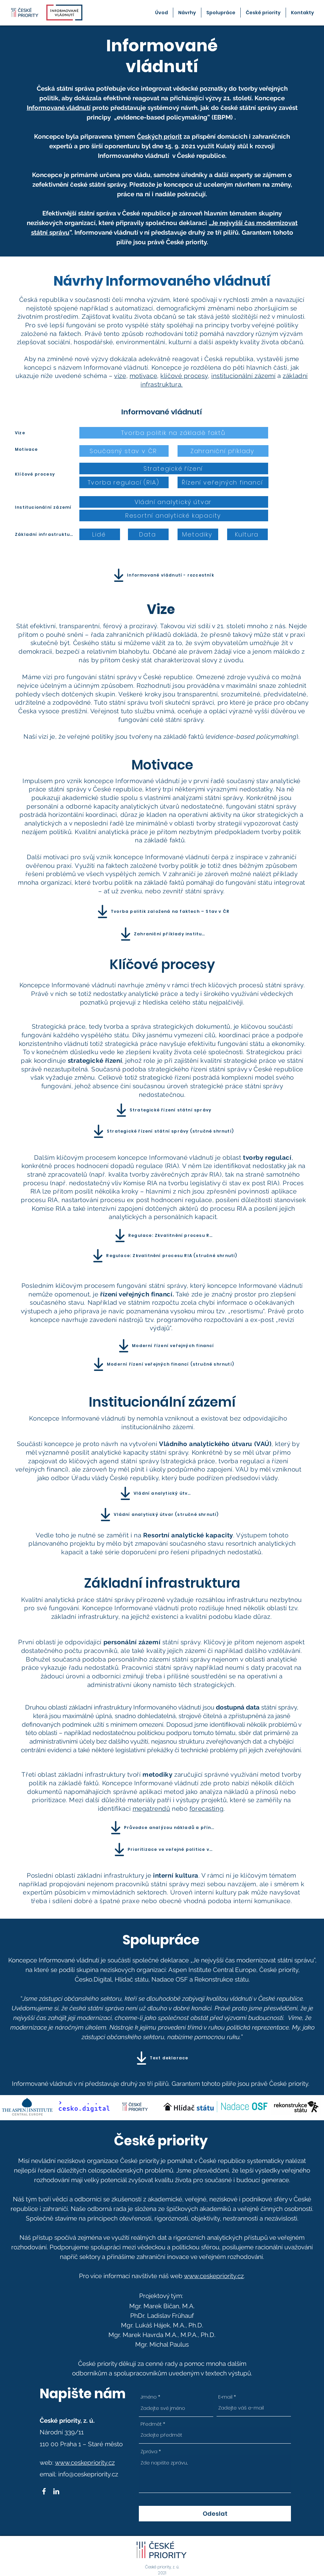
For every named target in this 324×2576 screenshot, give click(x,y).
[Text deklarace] (160, 2058)
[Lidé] (99, 534)
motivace (143, 375)
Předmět (151, 2423)
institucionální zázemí (243, 375)
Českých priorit (159, 136)
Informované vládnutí (59, 107)
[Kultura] (247, 534)
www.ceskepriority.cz (214, 2275)
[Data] (148, 534)
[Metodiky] (198, 534)
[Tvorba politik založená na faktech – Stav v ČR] (161, 911)
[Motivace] (37, 449)
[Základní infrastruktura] (45, 534)
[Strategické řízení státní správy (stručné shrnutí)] (162, 1131)
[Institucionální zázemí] (45, 507)
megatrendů (151, 1808)
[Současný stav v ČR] (124, 451)
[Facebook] (44, 2491)
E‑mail (225, 2396)
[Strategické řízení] (173, 468)
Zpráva (149, 2451)
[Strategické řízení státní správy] (162, 1110)
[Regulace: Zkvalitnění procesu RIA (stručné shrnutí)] (163, 1255)
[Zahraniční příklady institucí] (161, 934)
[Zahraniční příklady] (223, 451)
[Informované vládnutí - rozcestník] (162, 575)
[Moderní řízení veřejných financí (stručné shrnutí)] (162, 1364)
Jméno (149, 2396)
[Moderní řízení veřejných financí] (165, 1345)
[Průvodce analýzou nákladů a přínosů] (161, 1828)
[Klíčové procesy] (45, 474)
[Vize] (37, 433)
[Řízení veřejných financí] (223, 482)
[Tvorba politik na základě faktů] (173, 433)
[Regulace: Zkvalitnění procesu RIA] (162, 1235)
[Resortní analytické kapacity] (173, 515)
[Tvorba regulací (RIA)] (124, 482)
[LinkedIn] (56, 2491)
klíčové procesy (184, 375)
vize (120, 375)
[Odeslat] (215, 2513)
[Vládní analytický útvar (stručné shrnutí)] (158, 1514)
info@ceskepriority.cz (88, 2474)
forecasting (206, 1808)
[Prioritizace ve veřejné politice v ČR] (162, 1850)
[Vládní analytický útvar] (173, 502)
